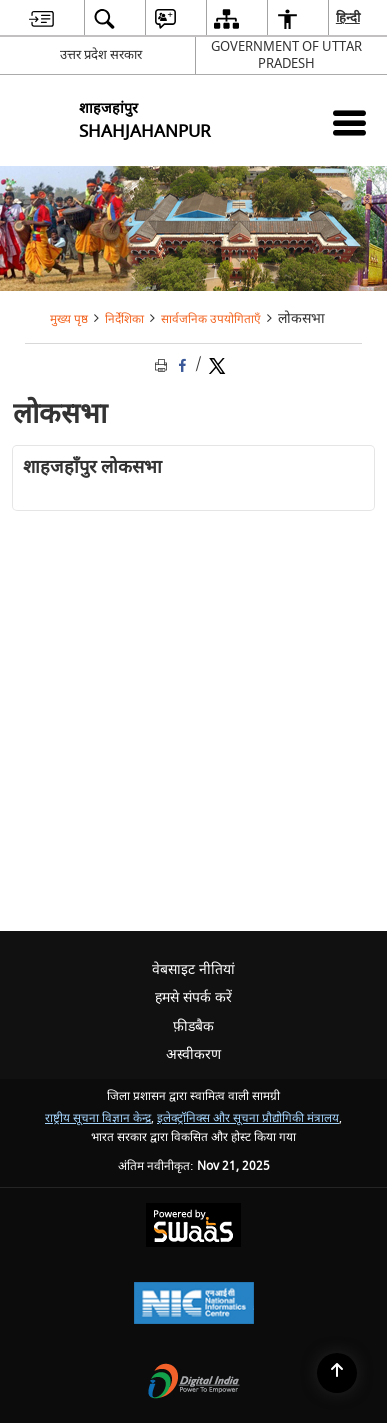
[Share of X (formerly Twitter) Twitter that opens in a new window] (217, 365)
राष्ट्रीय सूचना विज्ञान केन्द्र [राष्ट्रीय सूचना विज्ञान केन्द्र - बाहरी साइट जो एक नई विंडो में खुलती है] (98, 1118)
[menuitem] (41, 18)
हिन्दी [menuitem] (349, 17)
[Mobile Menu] (349, 122)
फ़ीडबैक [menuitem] (193, 1026)
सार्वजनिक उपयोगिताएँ (211, 319)
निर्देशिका (124, 319)
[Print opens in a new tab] (163, 365)
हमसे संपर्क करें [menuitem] (193, 997)
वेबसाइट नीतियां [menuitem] (193, 969)
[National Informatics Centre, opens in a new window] (194, 1305)
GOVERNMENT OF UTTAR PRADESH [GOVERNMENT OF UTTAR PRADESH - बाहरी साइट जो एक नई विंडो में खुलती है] (286, 55)
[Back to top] (337, 1373)
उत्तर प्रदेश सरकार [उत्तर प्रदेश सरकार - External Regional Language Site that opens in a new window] (101, 54)
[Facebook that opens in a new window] (183, 365)
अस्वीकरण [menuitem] (193, 1054)
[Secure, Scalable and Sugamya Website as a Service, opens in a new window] (193, 1227)
